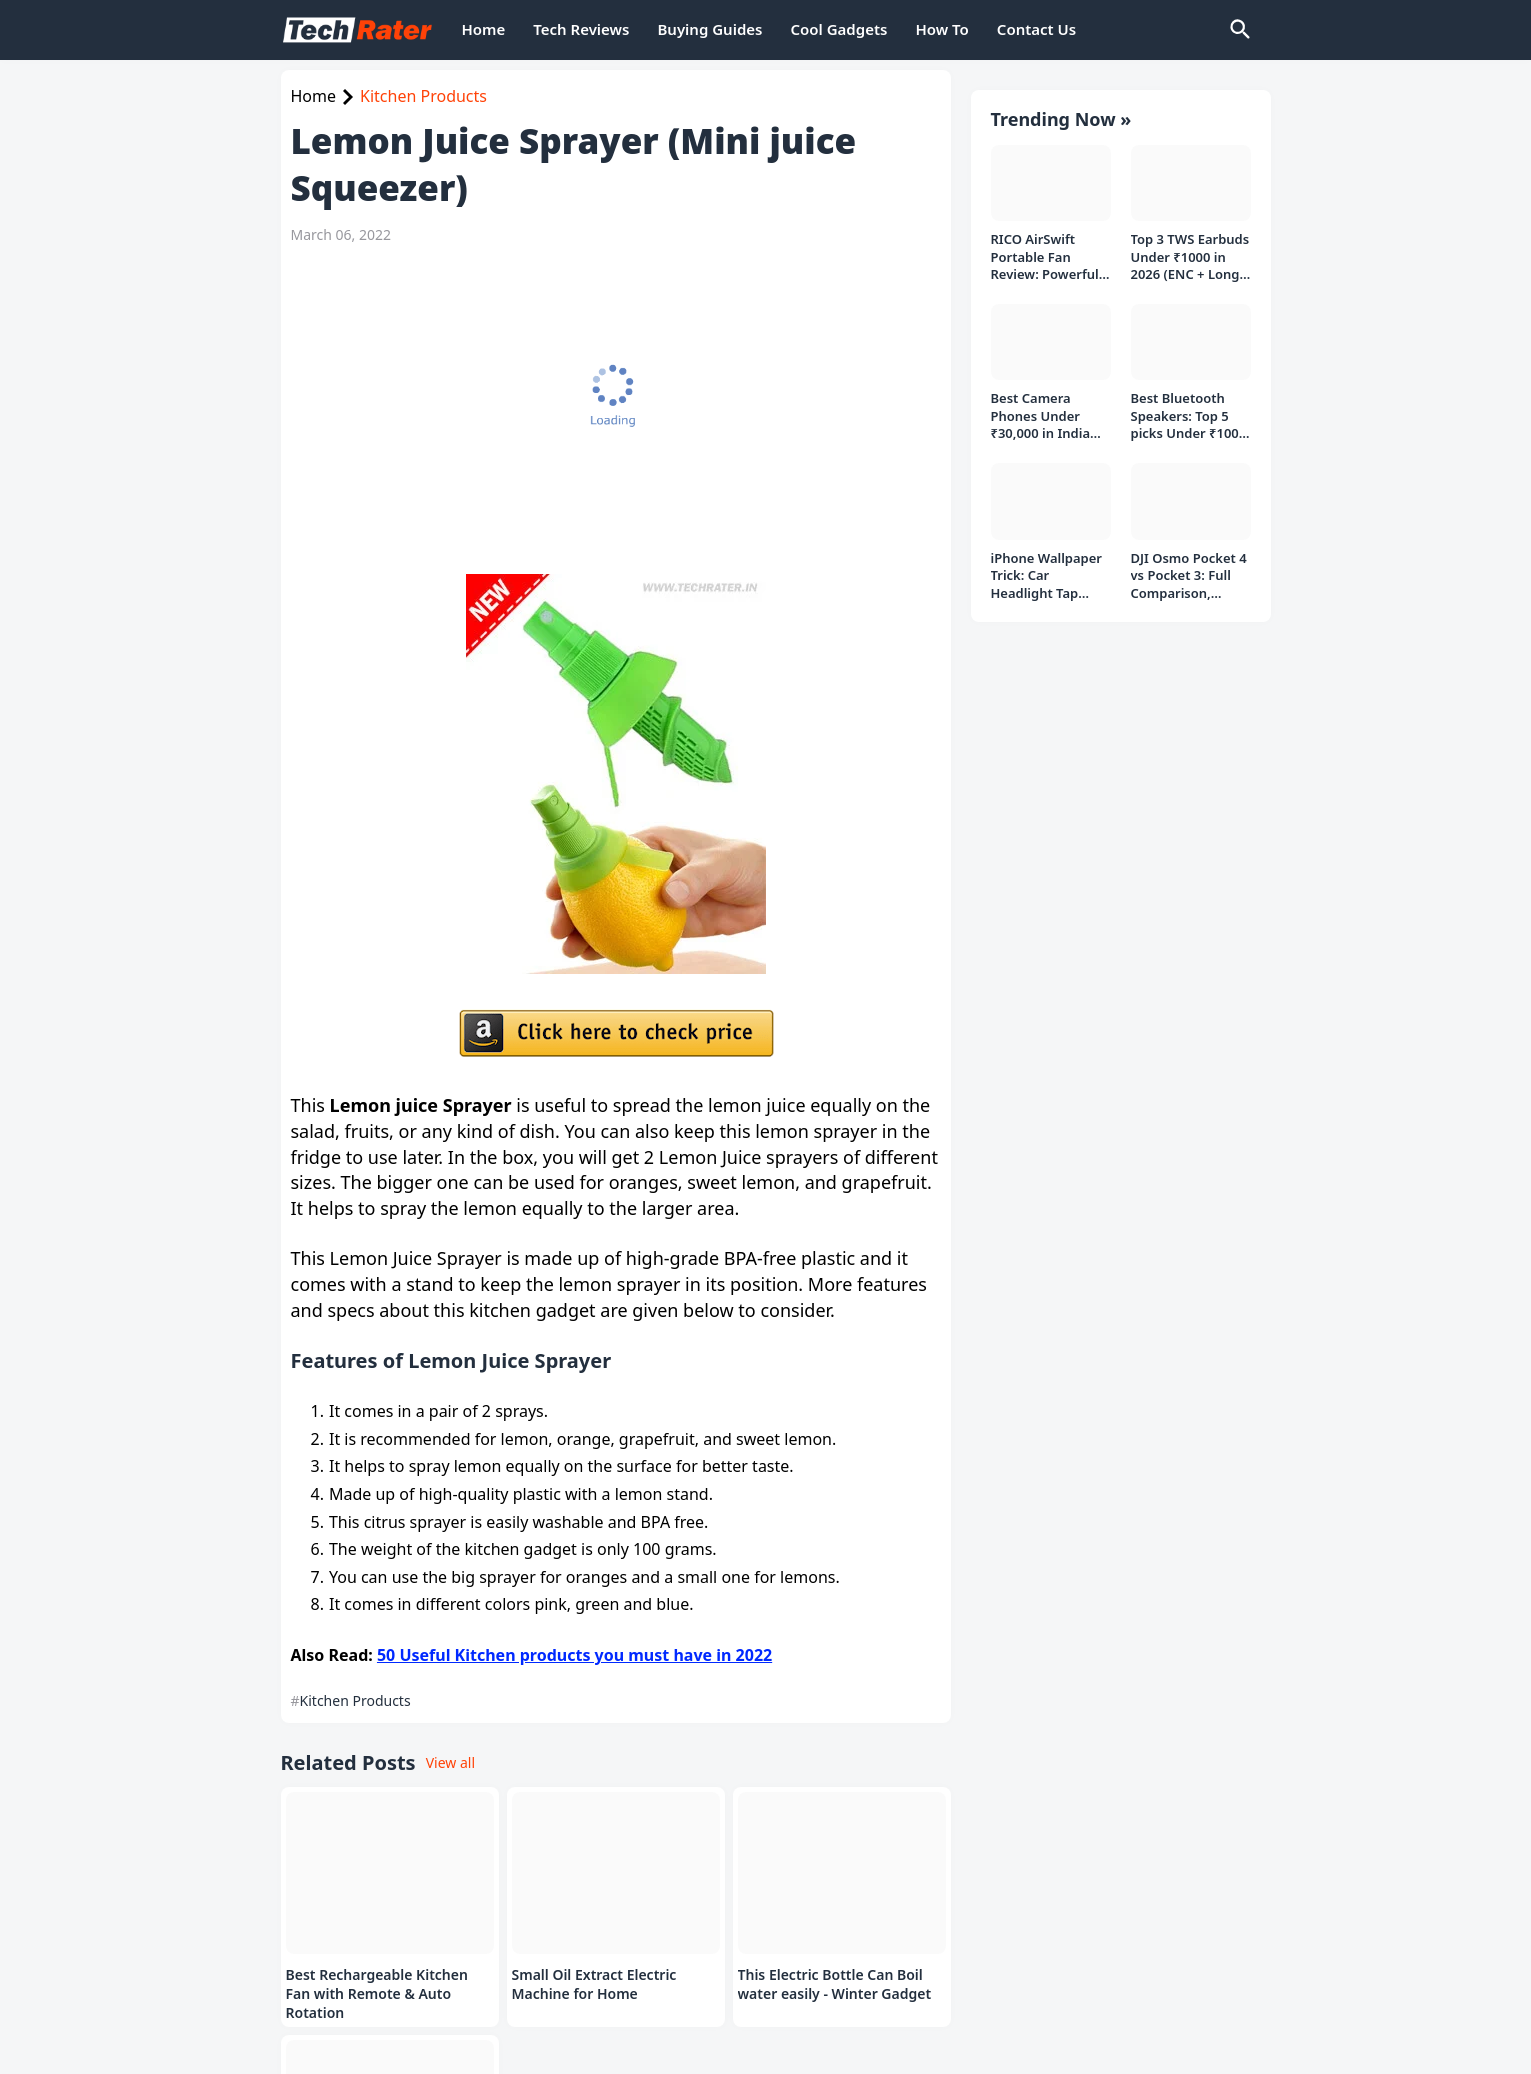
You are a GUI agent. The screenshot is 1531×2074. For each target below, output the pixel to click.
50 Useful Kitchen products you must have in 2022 (574, 1655)
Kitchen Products (423, 96)
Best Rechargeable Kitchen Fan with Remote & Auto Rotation (377, 1994)
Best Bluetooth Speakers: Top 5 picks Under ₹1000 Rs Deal (1189, 396)
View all (450, 1762)
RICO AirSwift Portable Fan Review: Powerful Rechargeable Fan (1047, 237)
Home (484, 29)
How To (941, 29)
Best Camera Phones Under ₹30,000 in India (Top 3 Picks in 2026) (1041, 396)
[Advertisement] (606, 409)
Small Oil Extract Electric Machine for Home (594, 1984)
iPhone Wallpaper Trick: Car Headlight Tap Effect (1047, 556)
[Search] (1239, 30)
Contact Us (1036, 29)
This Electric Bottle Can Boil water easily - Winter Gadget (835, 1984)
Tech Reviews (581, 29)
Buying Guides (709, 29)
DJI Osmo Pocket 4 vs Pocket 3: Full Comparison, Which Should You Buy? (1189, 556)
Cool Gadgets (838, 29)
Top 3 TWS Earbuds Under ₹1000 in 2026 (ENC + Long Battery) (1190, 237)
